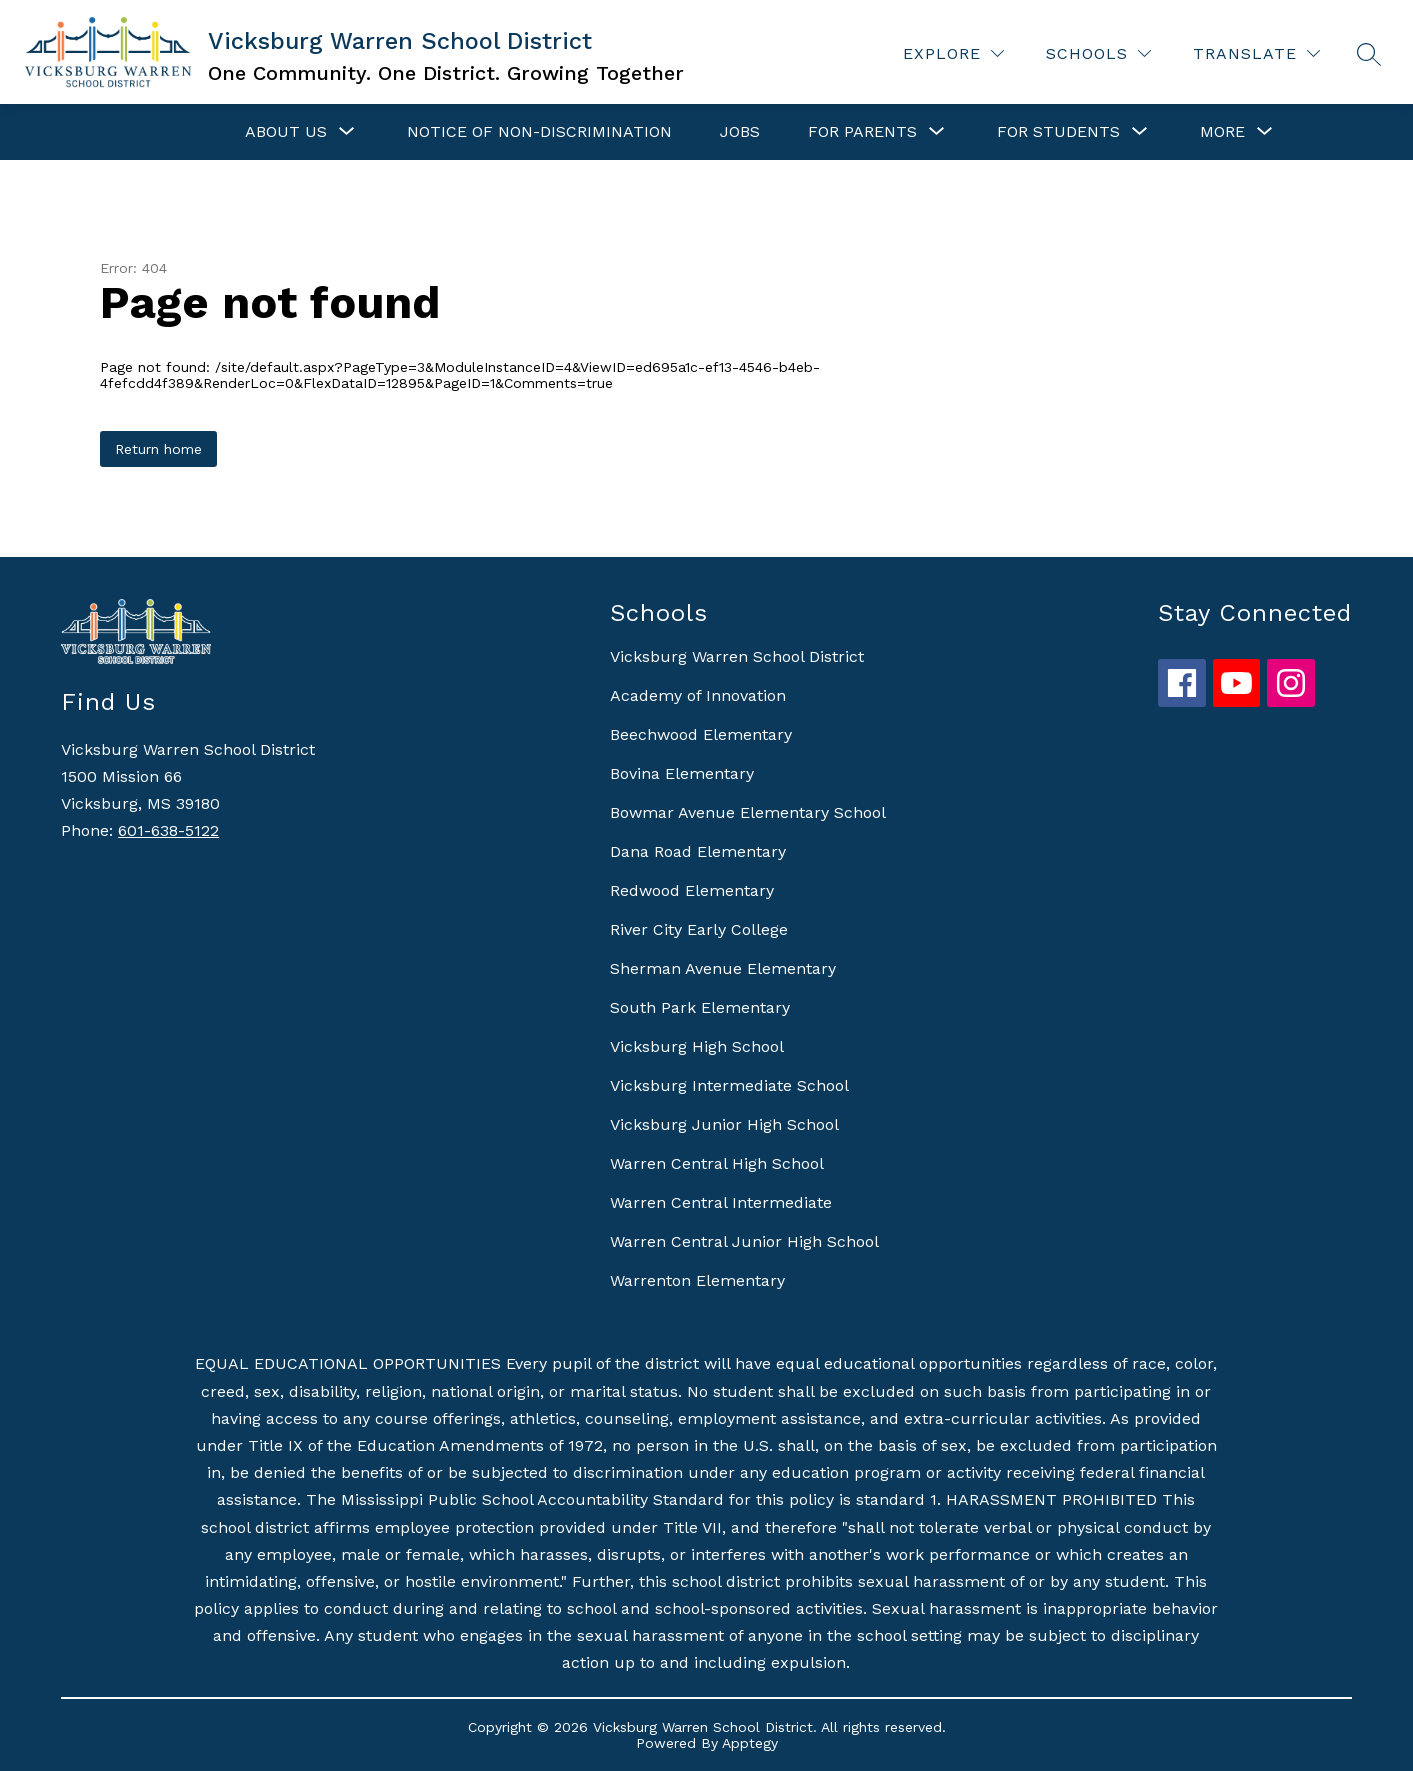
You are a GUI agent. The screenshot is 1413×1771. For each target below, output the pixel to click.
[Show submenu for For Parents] (862, 132)
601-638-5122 (168, 830)
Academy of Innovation (698, 695)
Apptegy (750, 1743)
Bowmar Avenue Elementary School (748, 812)
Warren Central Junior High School (744, 1241)
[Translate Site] (1256, 53)
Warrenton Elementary (697, 1280)
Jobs (740, 131)
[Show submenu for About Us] (286, 132)
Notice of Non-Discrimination (539, 131)
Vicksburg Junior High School (724, 1124)
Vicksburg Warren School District (737, 656)
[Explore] (953, 53)
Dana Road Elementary (698, 851)
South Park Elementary (700, 1007)
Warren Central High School (717, 1163)
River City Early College (699, 929)
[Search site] (1369, 54)
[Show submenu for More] (1222, 132)
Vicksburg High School (697, 1046)
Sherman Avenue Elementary (723, 968)
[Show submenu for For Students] (1058, 132)
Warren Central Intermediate (721, 1202)
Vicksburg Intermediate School (729, 1085)
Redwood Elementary (692, 890)
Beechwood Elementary (701, 734)
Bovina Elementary (682, 773)
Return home (158, 449)
